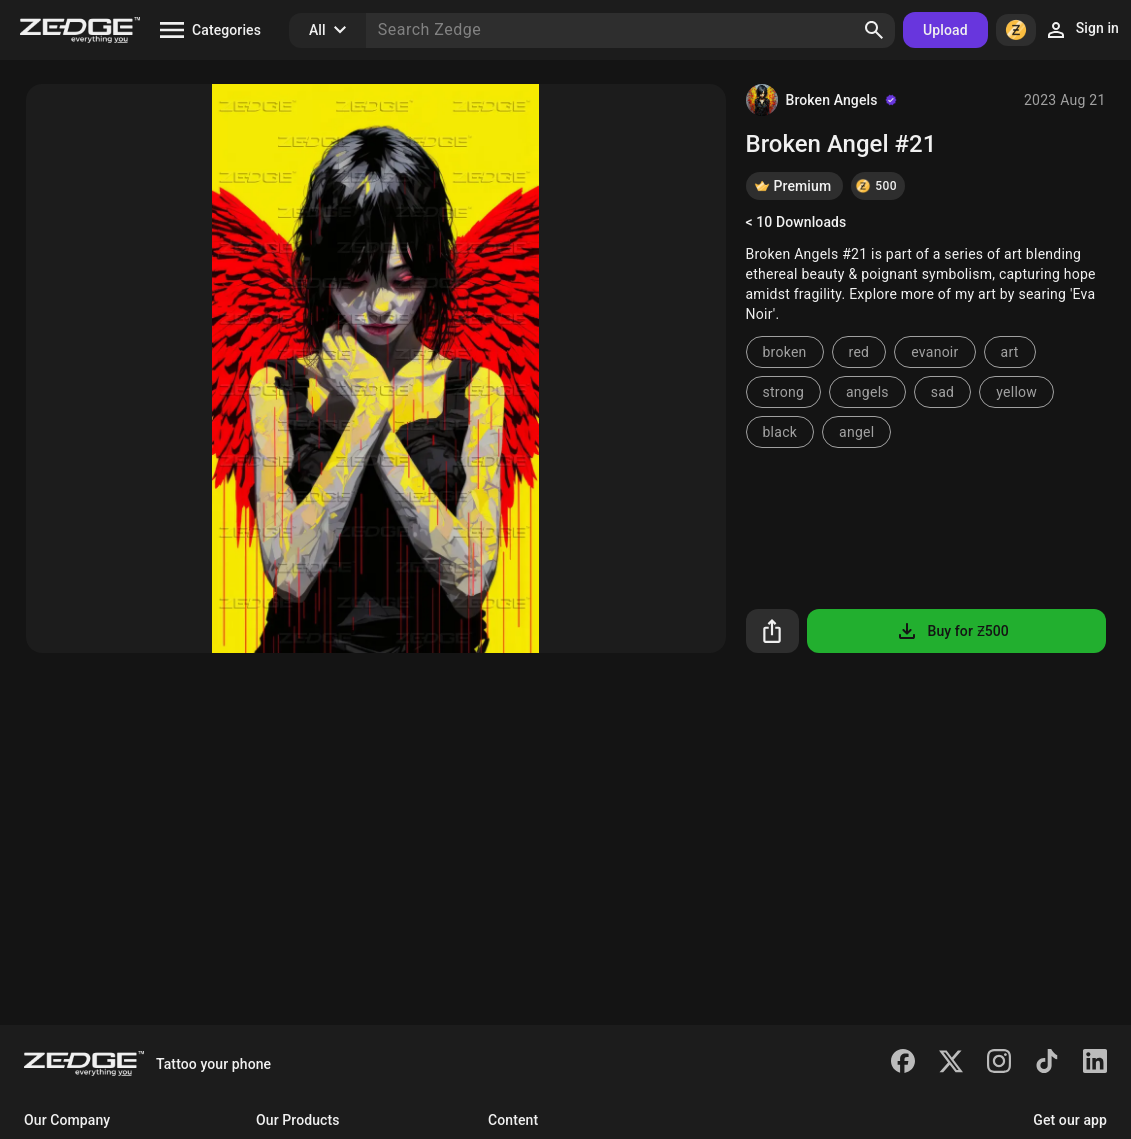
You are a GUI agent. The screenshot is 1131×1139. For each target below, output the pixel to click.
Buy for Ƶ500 (951, 631)
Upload (945, 30)
